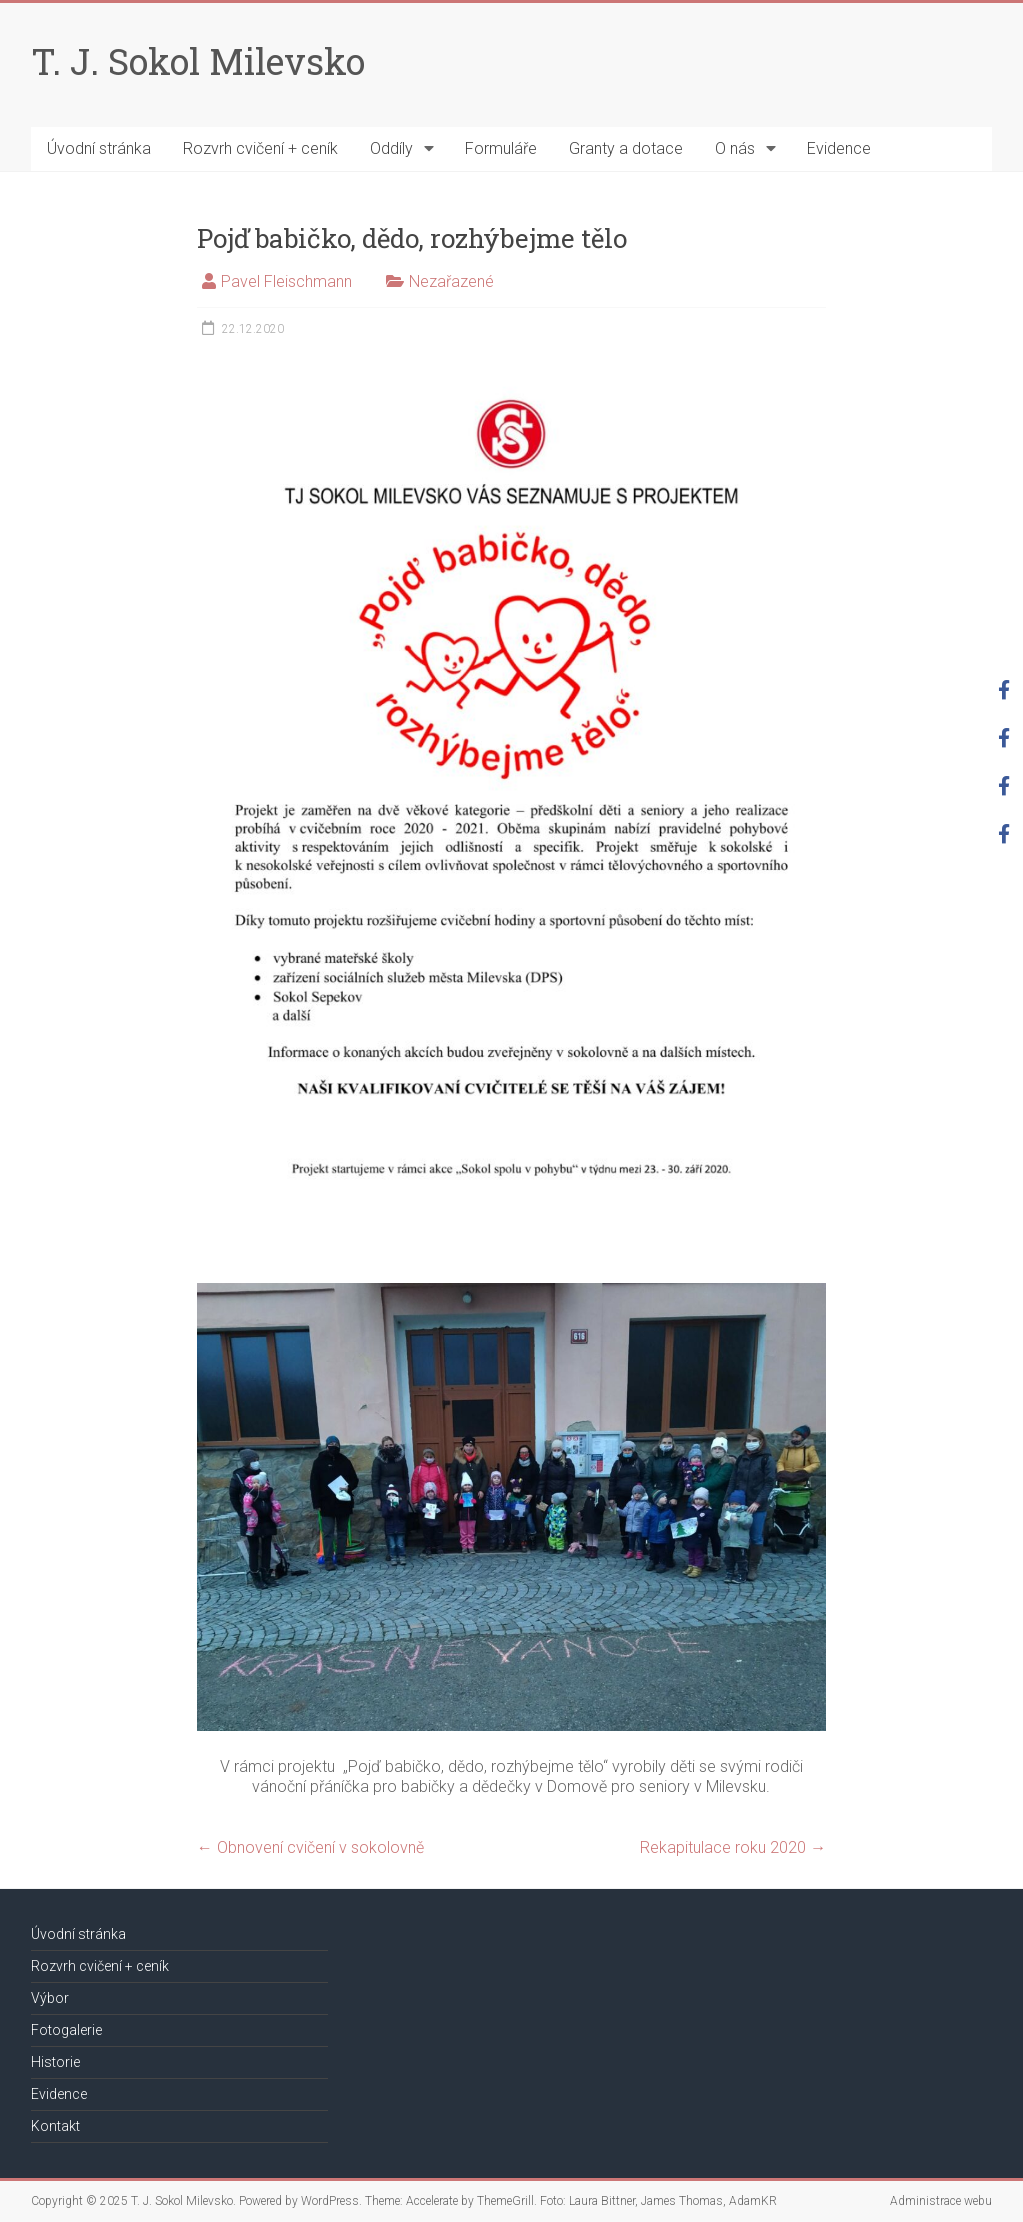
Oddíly (391, 148)
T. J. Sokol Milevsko (198, 61)
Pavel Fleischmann (286, 281)
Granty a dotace (626, 148)
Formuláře (501, 148)
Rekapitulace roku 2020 (733, 1847)
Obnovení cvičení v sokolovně (310, 1847)
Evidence (839, 148)
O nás (735, 148)
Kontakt (55, 2126)
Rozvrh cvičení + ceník (260, 148)
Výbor (50, 1998)
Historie (55, 2062)
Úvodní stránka (99, 148)
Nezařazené (451, 281)
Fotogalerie (66, 2030)
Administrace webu (941, 2201)
